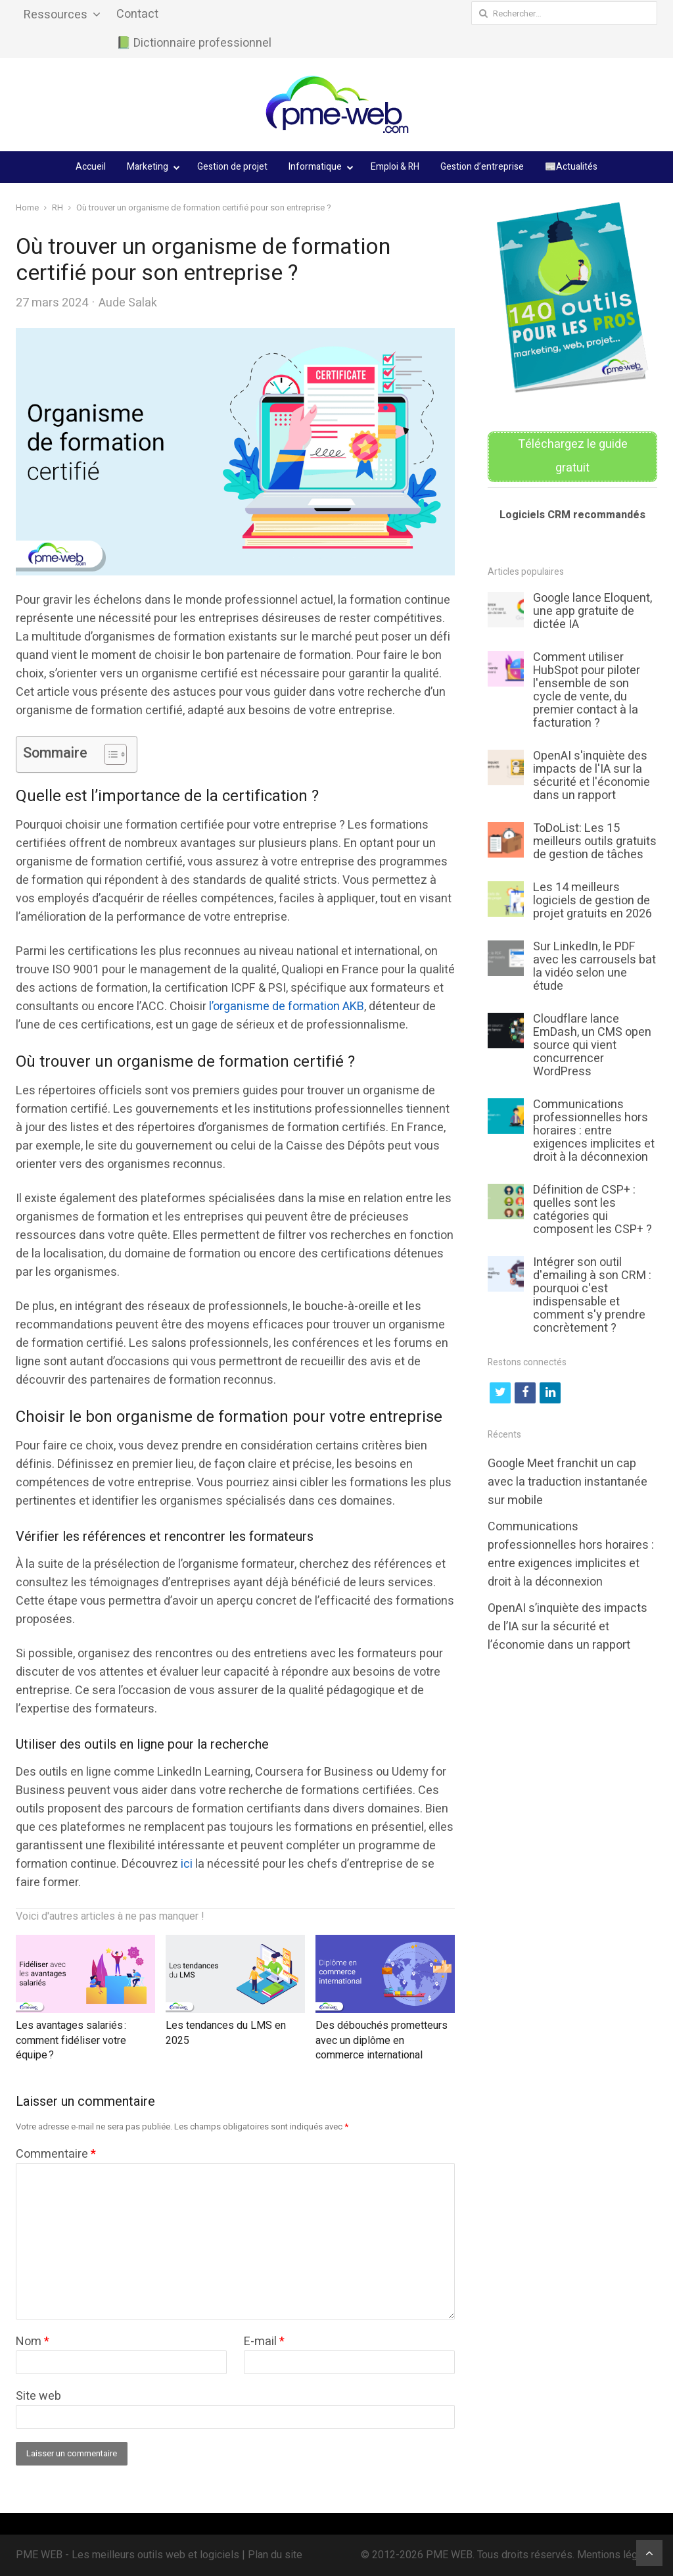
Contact (137, 14)
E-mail (264, 2341)
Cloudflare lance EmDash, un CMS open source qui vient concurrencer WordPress (592, 1045)
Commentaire (56, 2154)
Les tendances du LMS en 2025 (226, 2033)
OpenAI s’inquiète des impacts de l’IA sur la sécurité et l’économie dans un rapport (567, 1626)
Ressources (55, 15)
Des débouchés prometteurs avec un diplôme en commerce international (381, 2040)
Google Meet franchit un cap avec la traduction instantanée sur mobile (567, 1482)
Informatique (315, 167)
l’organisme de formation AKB (286, 1006)
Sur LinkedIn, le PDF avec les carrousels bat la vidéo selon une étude (594, 966)
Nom (32, 2341)
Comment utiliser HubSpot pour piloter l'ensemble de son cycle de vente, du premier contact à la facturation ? (586, 690)
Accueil (91, 167)
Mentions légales (617, 2555)
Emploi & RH (395, 167)
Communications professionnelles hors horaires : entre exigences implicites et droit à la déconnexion (594, 1131)
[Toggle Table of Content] (109, 754)
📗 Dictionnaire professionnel (193, 43)
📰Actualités (571, 167)
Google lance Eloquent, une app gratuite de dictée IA (592, 611)
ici (187, 1864)
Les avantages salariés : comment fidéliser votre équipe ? (71, 2040)
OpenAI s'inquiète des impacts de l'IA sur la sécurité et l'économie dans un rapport (591, 775)
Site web (38, 2396)
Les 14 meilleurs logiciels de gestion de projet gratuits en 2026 (592, 901)
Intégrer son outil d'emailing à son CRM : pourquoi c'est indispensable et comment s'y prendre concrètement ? (592, 1295)
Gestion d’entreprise (482, 167)
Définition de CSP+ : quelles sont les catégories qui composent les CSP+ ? (592, 1209)
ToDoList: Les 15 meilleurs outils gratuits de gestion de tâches (595, 841)
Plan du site (275, 2555)
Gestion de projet (232, 167)
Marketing (147, 167)
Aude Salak (128, 303)
